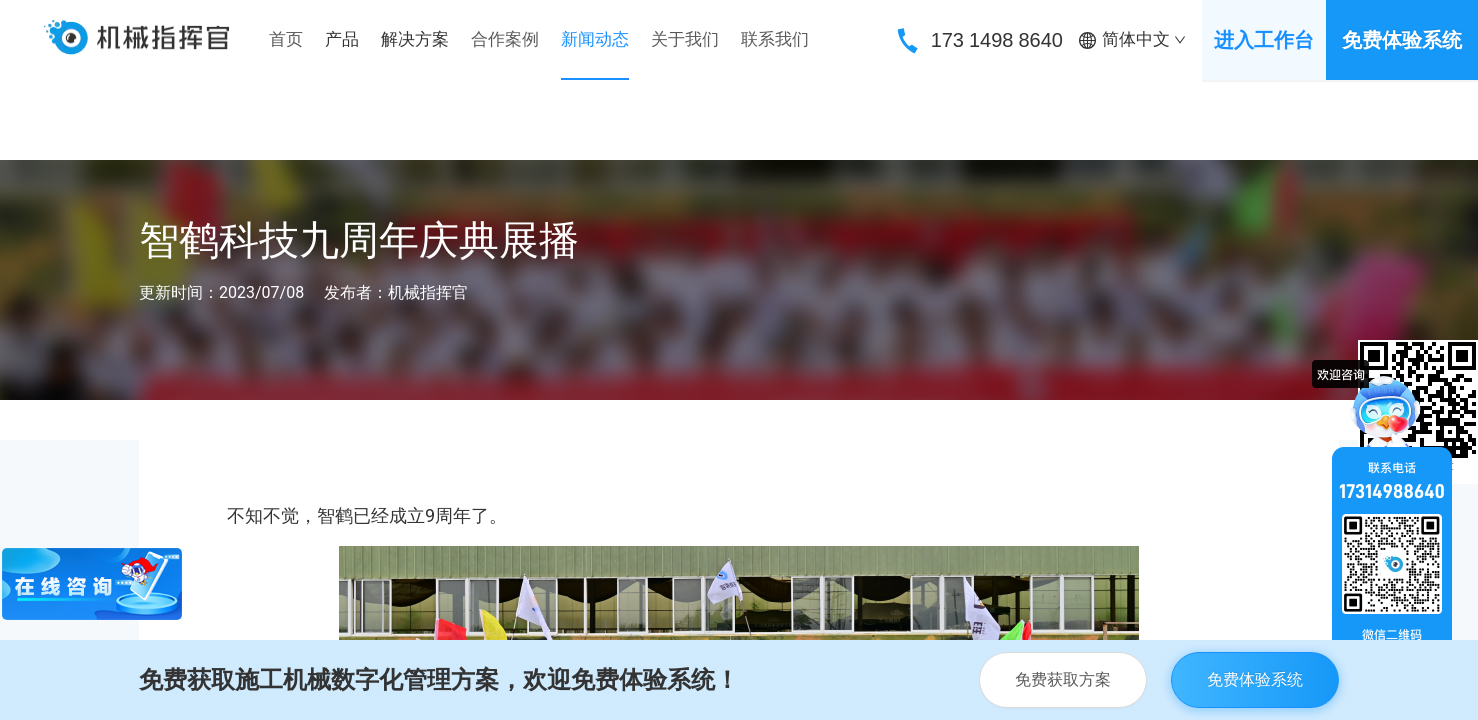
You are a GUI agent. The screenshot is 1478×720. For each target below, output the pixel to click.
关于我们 (685, 39)
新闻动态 (595, 39)
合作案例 (505, 39)
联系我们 (775, 39)
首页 (286, 39)
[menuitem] (286, 40)
